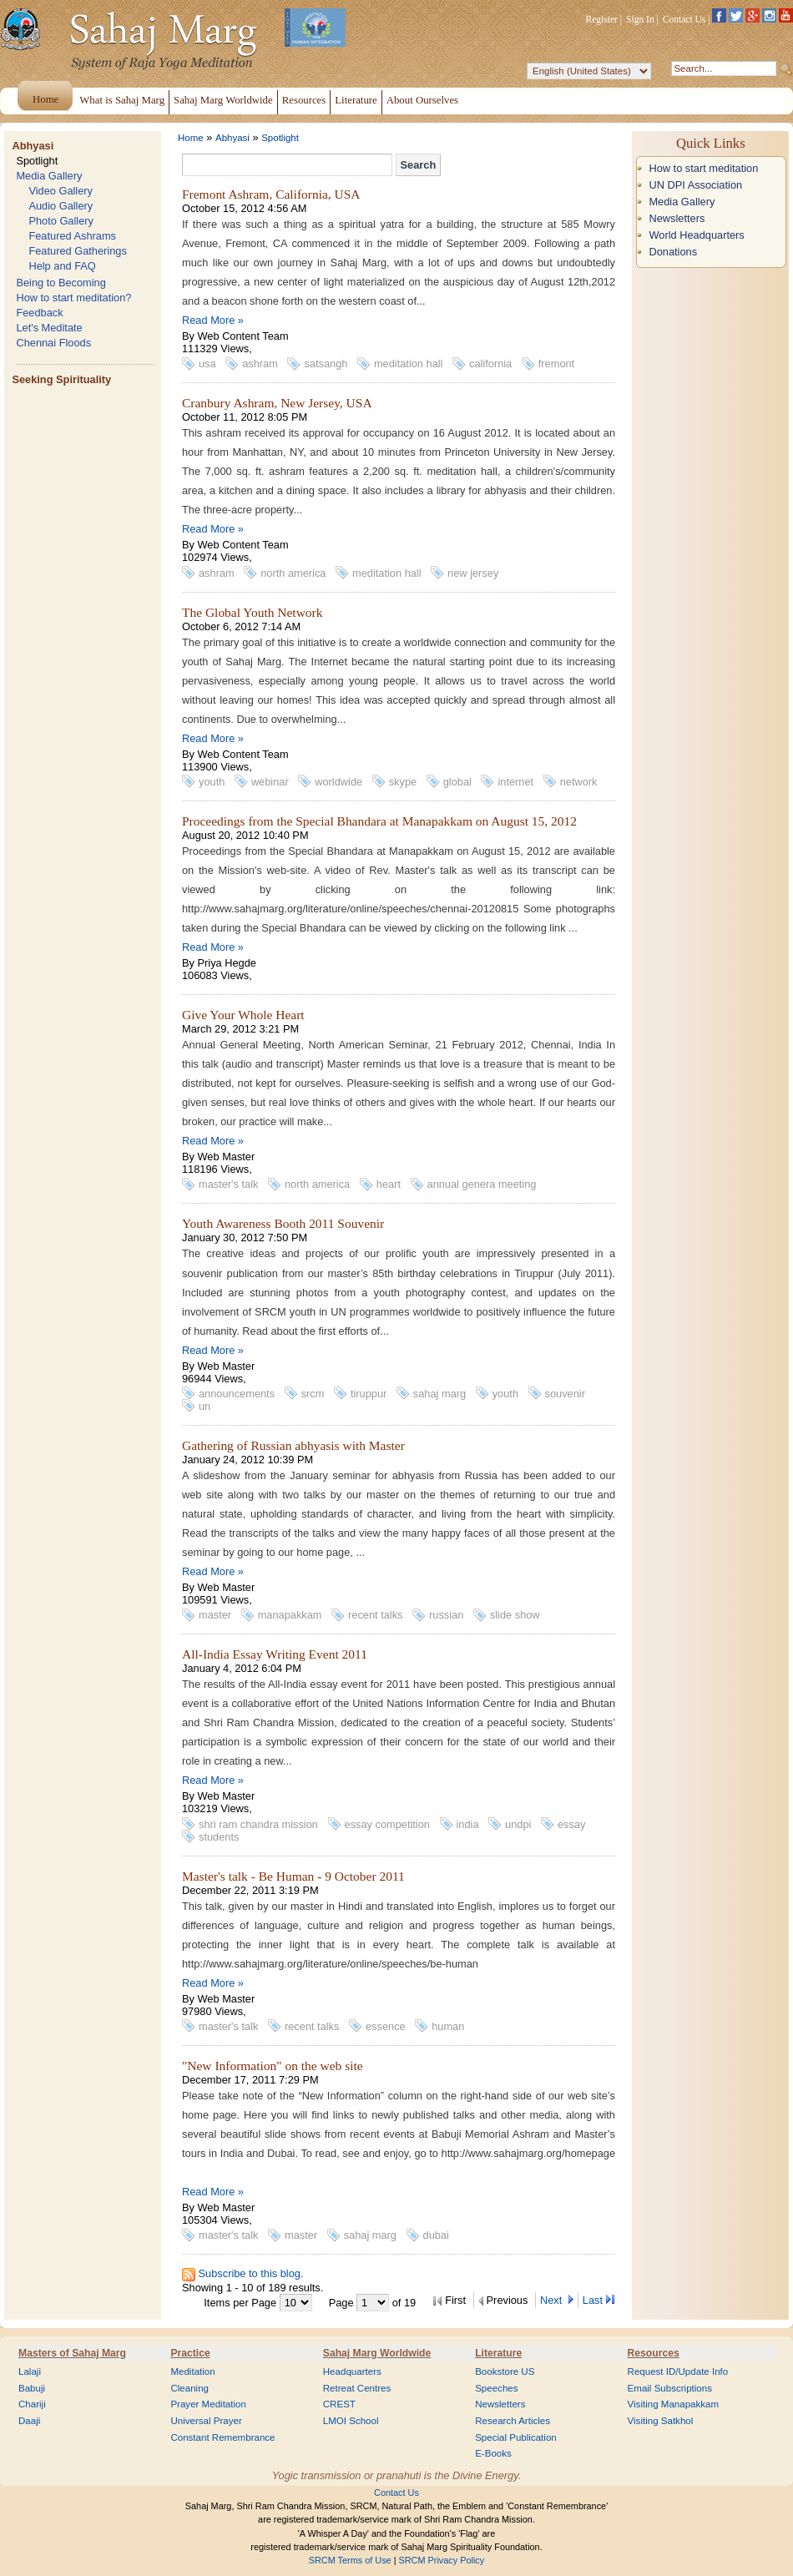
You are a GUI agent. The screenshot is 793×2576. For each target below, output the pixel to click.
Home (191, 138)
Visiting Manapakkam (674, 2404)
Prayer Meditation (208, 2404)
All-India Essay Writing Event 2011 (274, 1654)
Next (552, 2300)
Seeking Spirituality (61, 379)
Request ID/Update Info (678, 2371)
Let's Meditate (49, 327)
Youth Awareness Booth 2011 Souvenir (283, 1223)
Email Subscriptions (670, 2388)
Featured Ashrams (72, 236)
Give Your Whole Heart (243, 1015)
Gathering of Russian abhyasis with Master (293, 1445)
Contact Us (684, 19)
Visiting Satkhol (661, 2421)
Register (602, 19)
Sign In (640, 19)
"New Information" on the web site (272, 2065)
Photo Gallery (60, 221)
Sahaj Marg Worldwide (377, 2353)
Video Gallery (60, 190)
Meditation (192, 2371)
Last (593, 2300)
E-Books (493, 2453)
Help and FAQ (61, 266)
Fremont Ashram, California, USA (271, 194)
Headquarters (352, 2371)
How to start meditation (703, 168)
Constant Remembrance (222, 2437)
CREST (339, 2404)
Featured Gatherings (77, 251)
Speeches (496, 2388)
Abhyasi (32, 145)
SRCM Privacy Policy (442, 2560)
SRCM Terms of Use (350, 2560)
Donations (673, 251)
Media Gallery (49, 175)
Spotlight (37, 160)
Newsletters (677, 218)
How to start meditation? (73, 297)
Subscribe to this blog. (251, 2273)
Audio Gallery (60, 206)
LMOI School (351, 2421)
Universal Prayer (205, 2421)
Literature (498, 2353)
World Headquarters (696, 235)
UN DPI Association (695, 185)
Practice (190, 2353)
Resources (653, 2353)
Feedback (39, 312)
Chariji (32, 2404)
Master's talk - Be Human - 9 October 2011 (293, 1876)
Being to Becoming (60, 282)
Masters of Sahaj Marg (72, 2353)
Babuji (31, 2388)
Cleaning (189, 2388)
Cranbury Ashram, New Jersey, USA (277, 403)
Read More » (213, 320)
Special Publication (516, 2437)
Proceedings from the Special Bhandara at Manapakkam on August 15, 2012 (379, 821)
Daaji (29, 2421)
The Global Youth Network (252, 612)
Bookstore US (504, 2371)
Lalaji (29, 2371)
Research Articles (512, 2421)
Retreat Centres (357, 2388)
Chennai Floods (53, 342)
